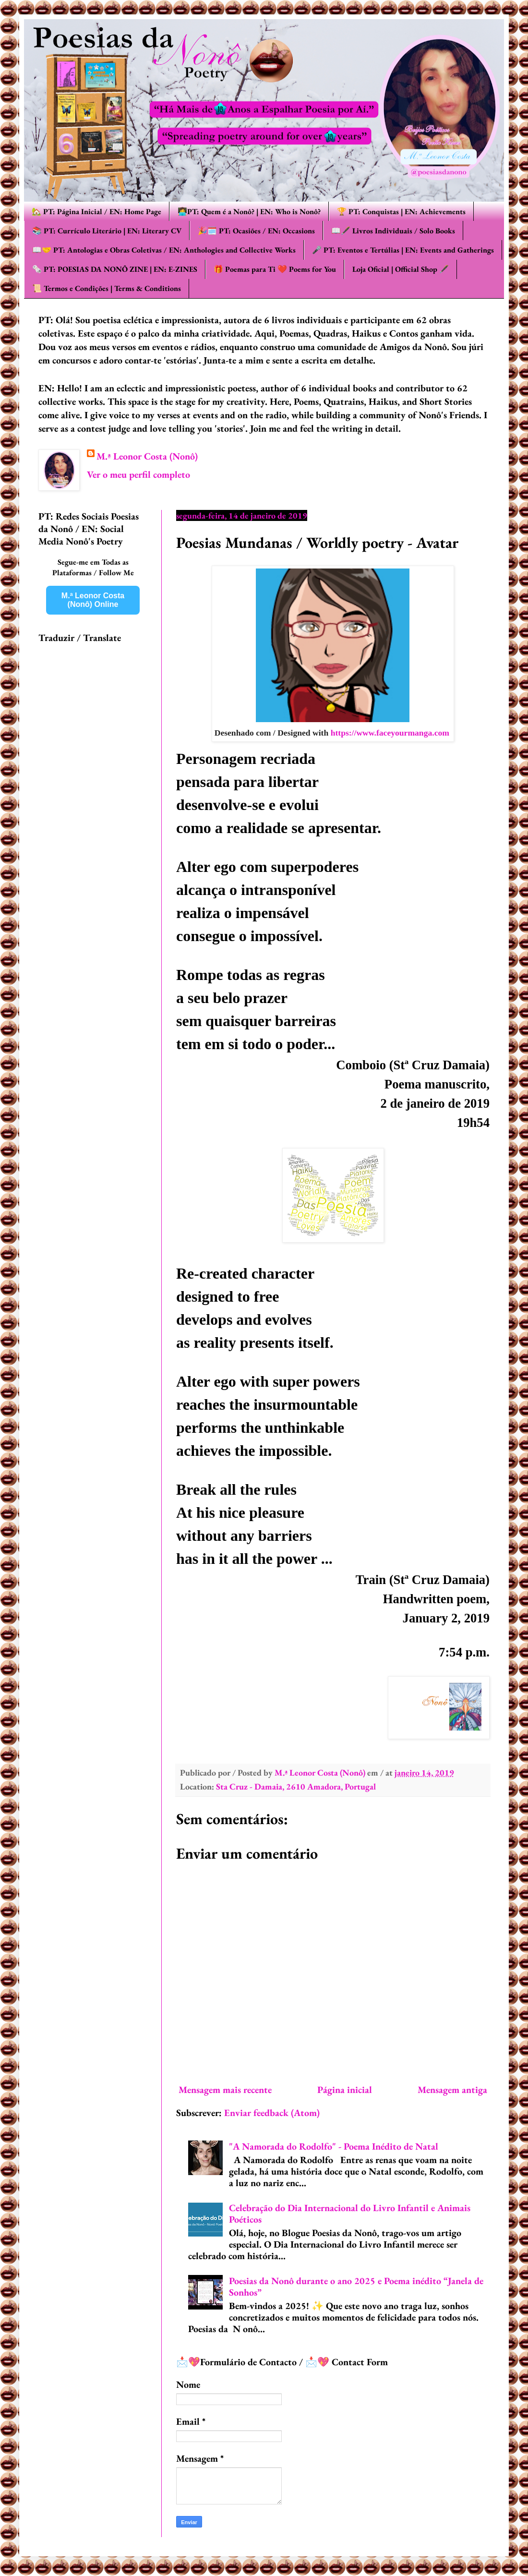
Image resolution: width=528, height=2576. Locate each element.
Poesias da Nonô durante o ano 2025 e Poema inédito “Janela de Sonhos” (356, 2286)
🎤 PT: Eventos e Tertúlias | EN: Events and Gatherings (403, 250)
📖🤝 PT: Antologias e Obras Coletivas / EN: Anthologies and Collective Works (164, 250)
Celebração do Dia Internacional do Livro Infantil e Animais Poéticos (349, 2213)
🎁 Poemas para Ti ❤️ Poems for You (275, 269)
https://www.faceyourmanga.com (391, 733)
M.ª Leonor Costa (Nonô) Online (92, 600)
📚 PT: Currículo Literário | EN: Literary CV (106, 231)
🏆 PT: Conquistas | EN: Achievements (401, 211)
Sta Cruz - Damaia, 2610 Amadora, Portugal (296, 1786)
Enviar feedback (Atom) (272, 2112)
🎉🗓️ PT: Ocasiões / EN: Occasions (256, 231)
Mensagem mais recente (225, 2089)
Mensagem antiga (452, 2089)
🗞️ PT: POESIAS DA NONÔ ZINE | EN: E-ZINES (114, 269)
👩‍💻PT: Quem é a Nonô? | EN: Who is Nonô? (249, 211)
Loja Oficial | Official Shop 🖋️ (400, 269)
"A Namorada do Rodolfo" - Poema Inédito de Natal (333, 2146)
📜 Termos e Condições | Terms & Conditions (106, 288)
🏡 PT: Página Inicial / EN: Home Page (96, 211)
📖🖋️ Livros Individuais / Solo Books (393, 231)
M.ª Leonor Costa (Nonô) (147, 456)
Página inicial (344, 2089)
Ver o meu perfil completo (138, 474)
